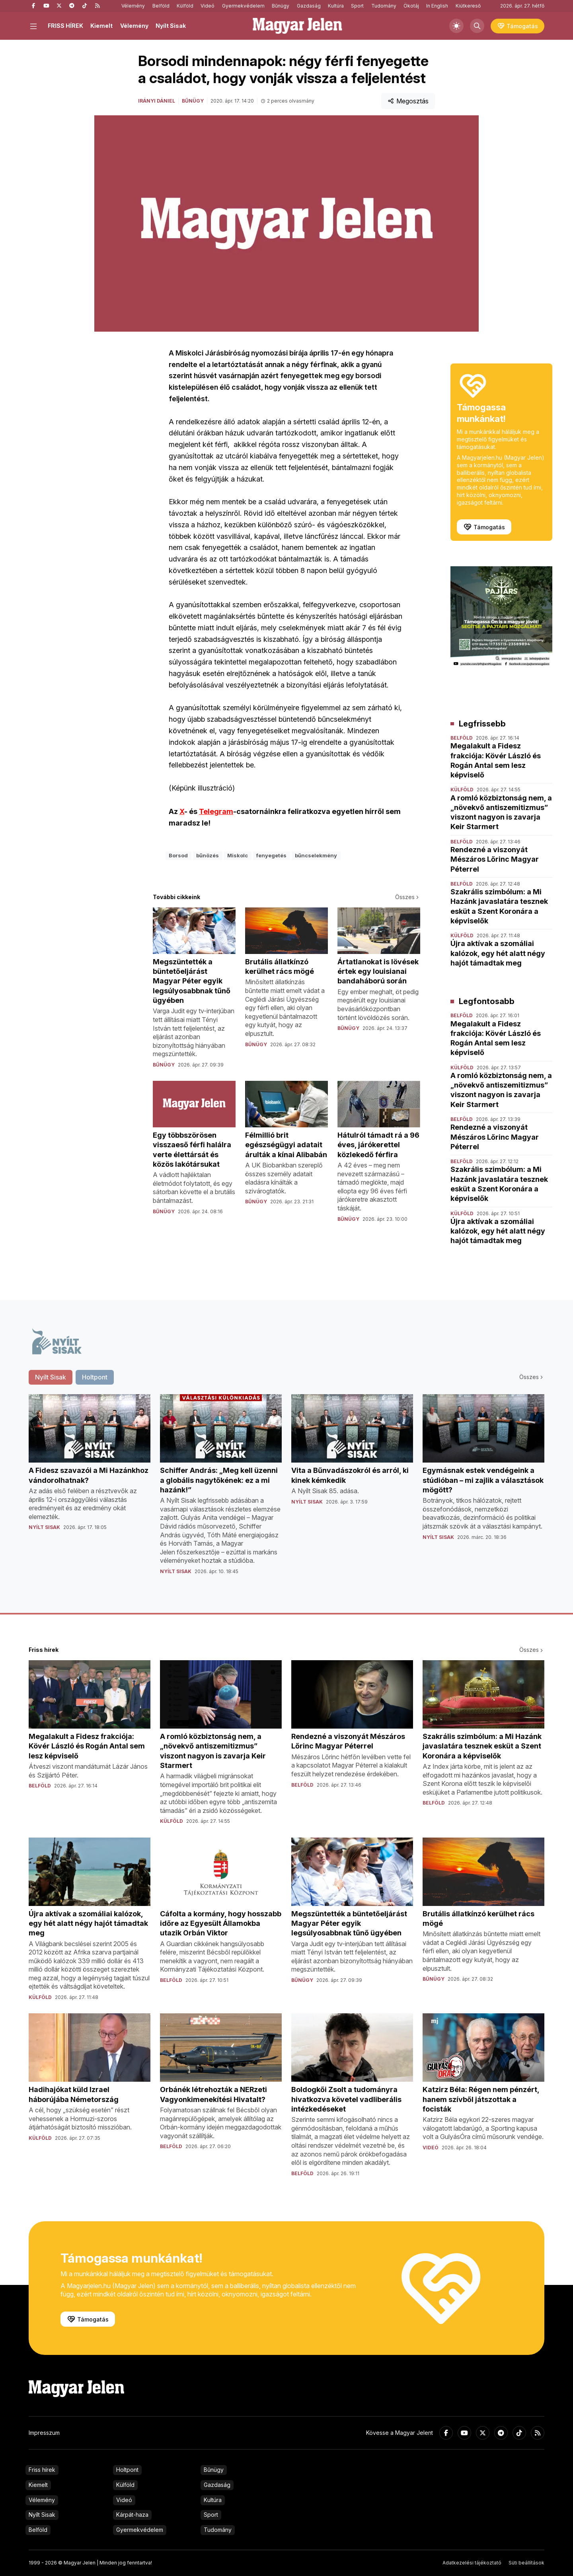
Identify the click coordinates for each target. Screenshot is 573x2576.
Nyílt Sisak (171, 25)
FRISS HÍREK (65, 25)
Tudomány (383, 6)
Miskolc (237, 855)
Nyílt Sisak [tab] (50, 1377)
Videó (207, 6)
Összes (407, 897)
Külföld (185, 6)
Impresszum (44, 2432)
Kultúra (336, 6)
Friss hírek (42, 2469)
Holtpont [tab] (94, 1377)
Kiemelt (101, 25)
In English (437, 6)
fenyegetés (271, 855)
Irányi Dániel (156, 101)
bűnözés (207, 855)
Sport (357, 6)
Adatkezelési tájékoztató (471, 2563)
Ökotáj (411, 6)
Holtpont (127, 2469)
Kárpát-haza (132, 2514)
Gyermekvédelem (243, 6)
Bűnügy (280, 6)
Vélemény (133, 6)
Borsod (178, 855)
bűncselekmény (316, 855)
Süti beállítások (526, 2563)
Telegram (216, 811)
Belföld (161, 6)
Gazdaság (309, 6)
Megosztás (408, 101)
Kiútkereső (468, 6)
